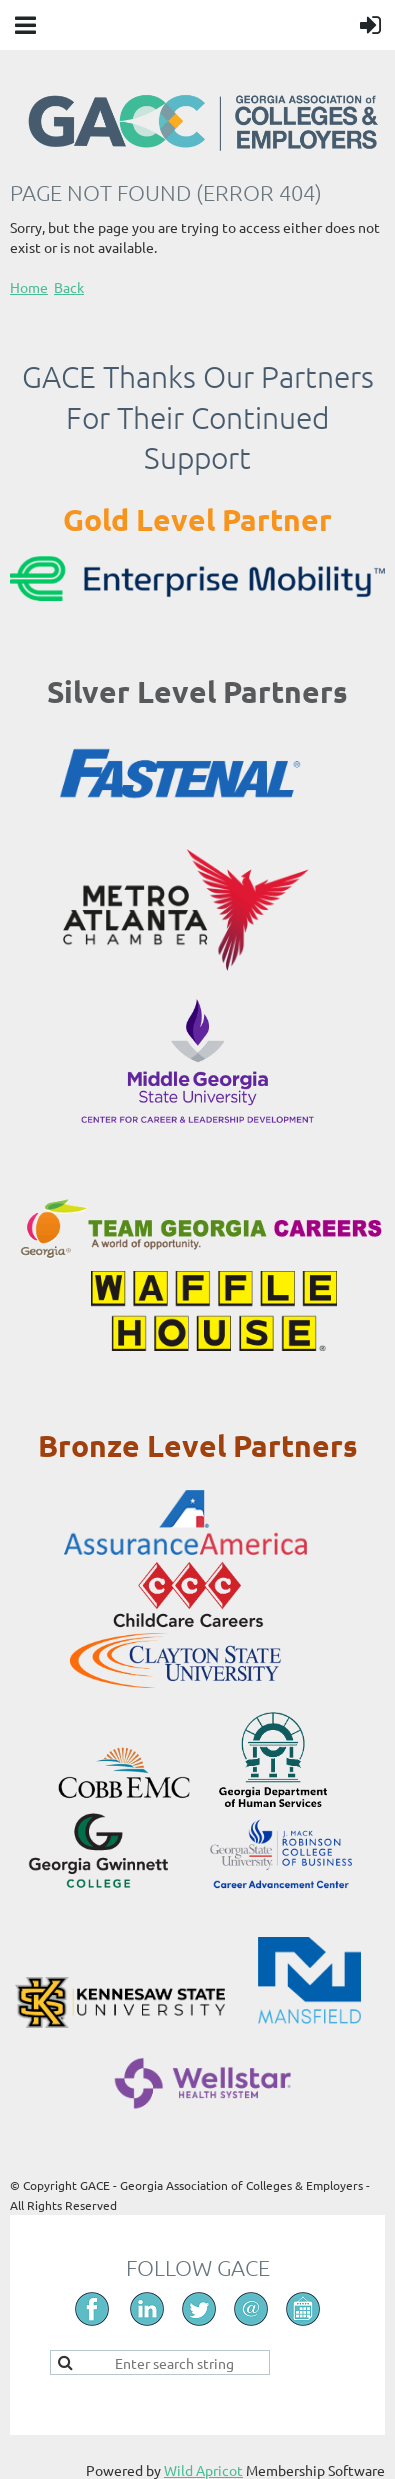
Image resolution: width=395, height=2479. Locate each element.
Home (29, 287)
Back (69, 287)
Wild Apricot (203, 2470)
